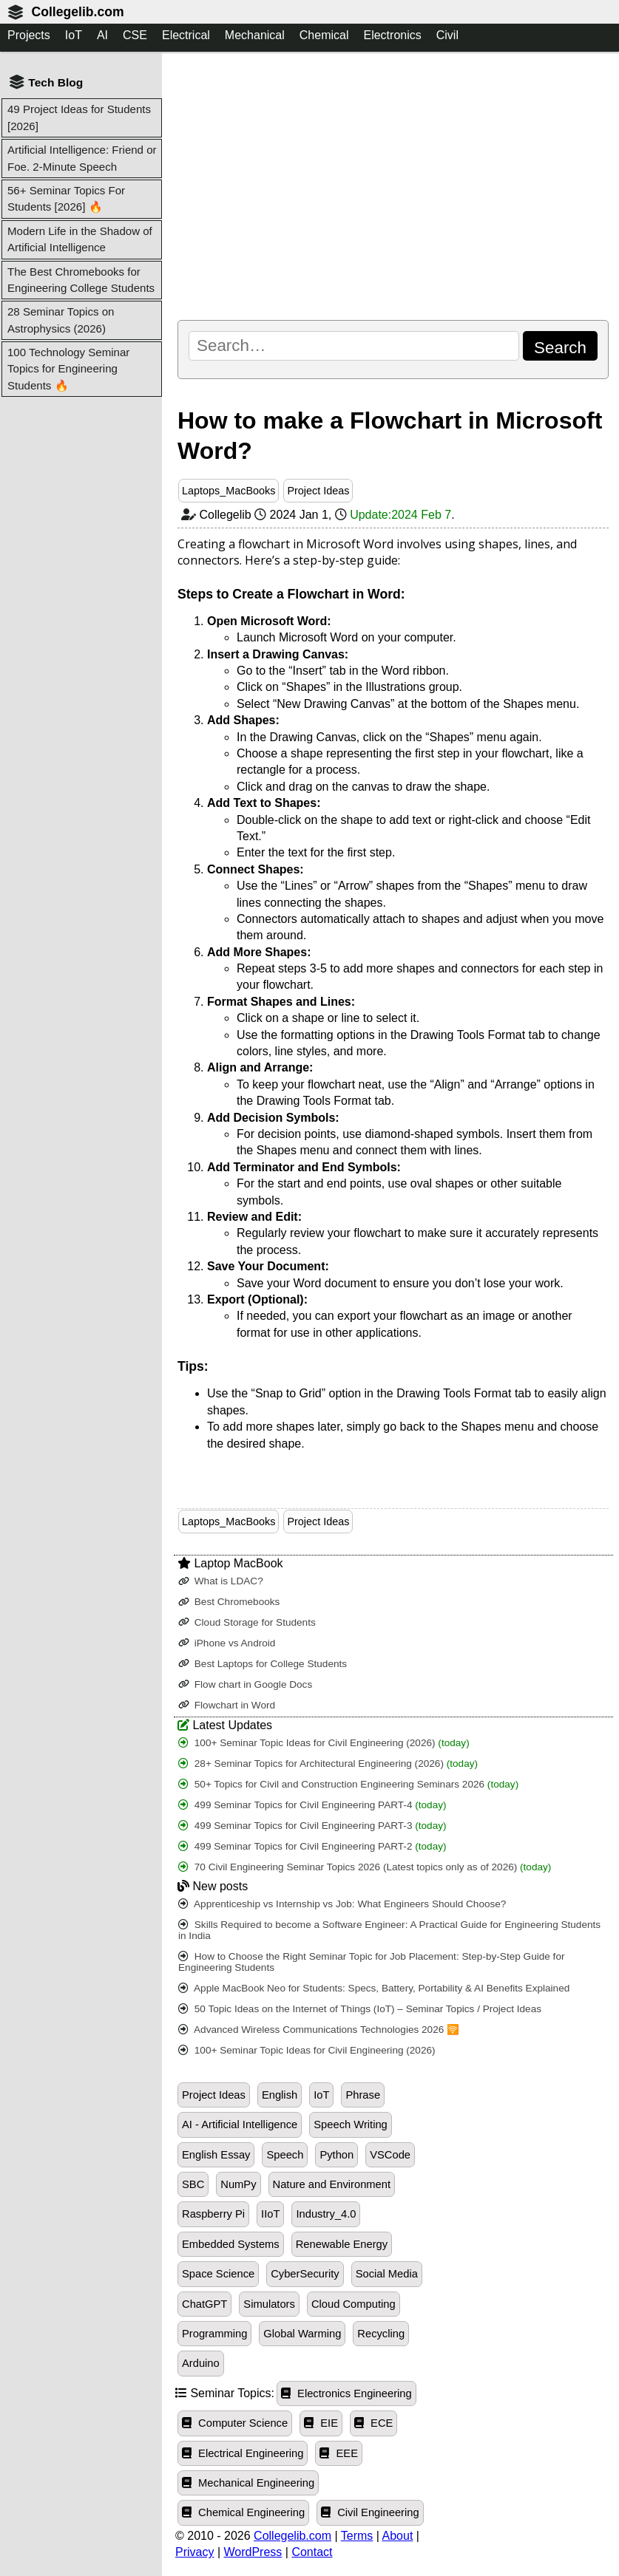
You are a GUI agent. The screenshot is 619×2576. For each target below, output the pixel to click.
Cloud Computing (353, 2304)
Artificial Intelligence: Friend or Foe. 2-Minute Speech (82, 157)
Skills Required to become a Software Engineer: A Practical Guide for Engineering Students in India (389, 1930)
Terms (357, 2535)
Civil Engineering (370, 2512)
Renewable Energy (342, 2244)
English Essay (216, 2155)
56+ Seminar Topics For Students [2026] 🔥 (66, 198)
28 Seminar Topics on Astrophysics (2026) (60, 319)
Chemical (324, 35)
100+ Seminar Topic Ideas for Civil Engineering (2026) (324, 1742)
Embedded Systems (231, 2244)
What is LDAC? (220, 1581)
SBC (193, 2184)
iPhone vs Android (226, 1643)
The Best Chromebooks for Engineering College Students (81, 279)
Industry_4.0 (326, 2214)
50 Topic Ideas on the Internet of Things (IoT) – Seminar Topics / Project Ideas (359, 2008)
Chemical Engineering (243, 2512)
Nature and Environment (332, 2184)
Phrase (362, 2095)
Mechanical (255, 35)
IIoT (270, 2214)
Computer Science (235, 2423)
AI (102, 35)
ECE (373, 2423)
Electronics (392, 35)
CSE (135, 35)
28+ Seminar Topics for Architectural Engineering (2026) (328, 1763)
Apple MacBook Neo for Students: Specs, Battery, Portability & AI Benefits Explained (373, 1988)
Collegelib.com (77, 11)
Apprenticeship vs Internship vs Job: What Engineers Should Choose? (342, 1903)
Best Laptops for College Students (262, 1663)
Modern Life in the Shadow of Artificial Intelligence (79, 239)
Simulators (269, 2304)
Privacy (194, 2552)
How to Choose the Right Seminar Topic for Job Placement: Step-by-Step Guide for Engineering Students (371, 1962)
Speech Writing (351, 2124)
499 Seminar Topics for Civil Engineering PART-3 (312, 1825)
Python (336, 2155)
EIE (321, 2423)
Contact (311, 2552)
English (279, 2095)
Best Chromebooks (229, 1601)
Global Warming (302, 2334)
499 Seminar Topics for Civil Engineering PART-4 (312, 1804)
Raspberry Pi (213, 2214)
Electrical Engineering (242, 2453)
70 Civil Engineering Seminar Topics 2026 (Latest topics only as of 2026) (364, 1867)
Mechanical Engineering (248, 2483)
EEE (338, 2453)
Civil (447, 35)
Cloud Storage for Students (247, 1622)
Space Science (218, 2274)
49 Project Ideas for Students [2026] (79, 117)
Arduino (201, 2363)
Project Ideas (318, 491)
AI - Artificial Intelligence (239, 2124)
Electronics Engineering (346, 2393)
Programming (214, 2334)
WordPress (253, 2552)
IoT (73, 35)
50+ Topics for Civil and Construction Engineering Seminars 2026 (348, 1784)
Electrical (186, 35)
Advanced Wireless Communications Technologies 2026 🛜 (318, 2029)
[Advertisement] (393, 185)
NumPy (238, 2184)
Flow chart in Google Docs (245, 1684)
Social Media (387, 2274)
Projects (28, 35)
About (397, 2535)
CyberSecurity (305, 2274)
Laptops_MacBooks (228, 491)
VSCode (390, 2155)
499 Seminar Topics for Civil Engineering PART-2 (312, 1846)
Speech (284, 2155)
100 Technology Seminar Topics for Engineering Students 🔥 (68, 369)
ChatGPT (204, 2304)
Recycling (381, 2334)
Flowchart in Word (226, 1705)
